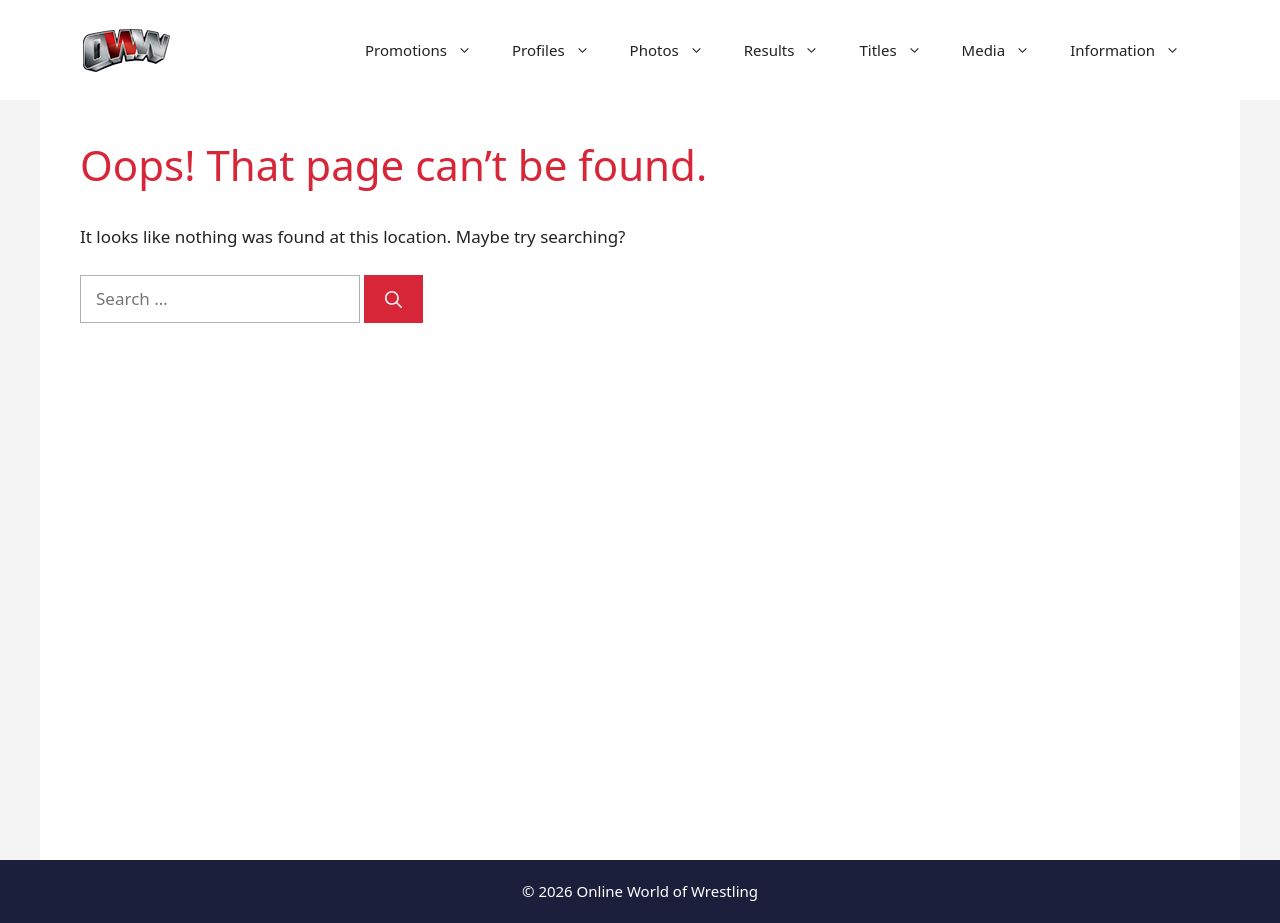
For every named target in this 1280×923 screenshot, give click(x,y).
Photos (677, 50)
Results (792, 50)
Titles (900, 50)
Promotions (428, 50)
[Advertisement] (1032, 480)
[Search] (393, 299)
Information (1135, 50)
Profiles (561, 50)
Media (1006, 50)
